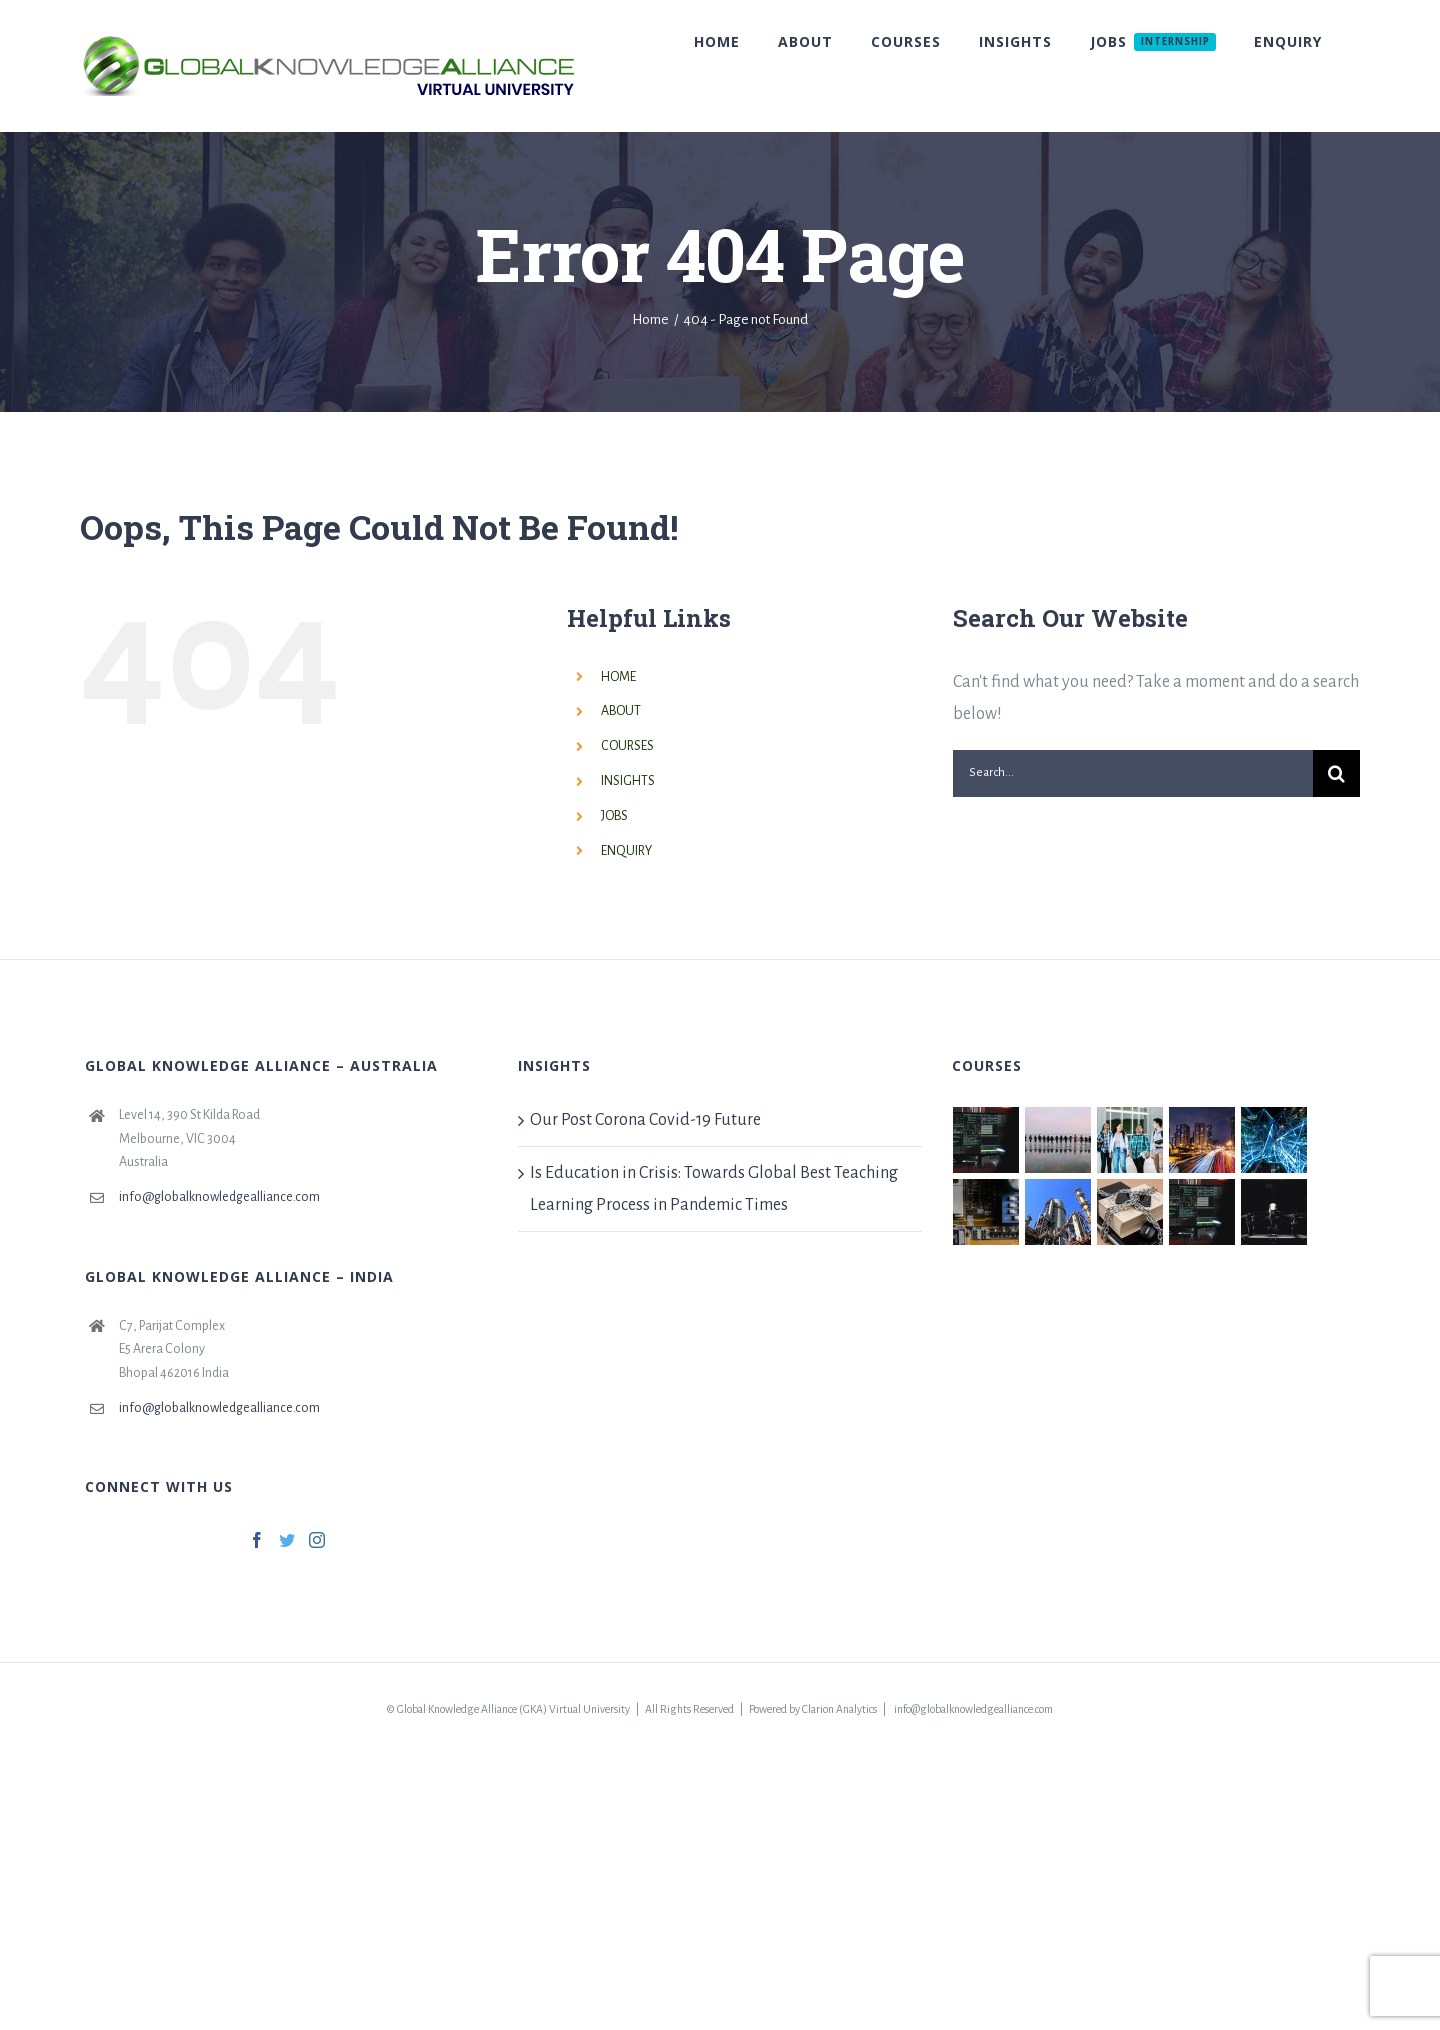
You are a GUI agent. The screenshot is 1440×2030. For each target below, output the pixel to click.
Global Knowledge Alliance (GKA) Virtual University (513, 1709)
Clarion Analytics (839, 1709)
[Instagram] (317, 1540)
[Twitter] (287, 1540)
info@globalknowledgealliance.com (219, 1197)
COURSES (627, 746)
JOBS (614, 816)
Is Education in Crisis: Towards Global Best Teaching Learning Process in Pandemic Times (714, 1189)
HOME (618, 677)
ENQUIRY (626, 851)
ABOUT (621, 711)
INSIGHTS (628, 781)
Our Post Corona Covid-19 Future (645, 1120)
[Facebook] (257, 1540)
